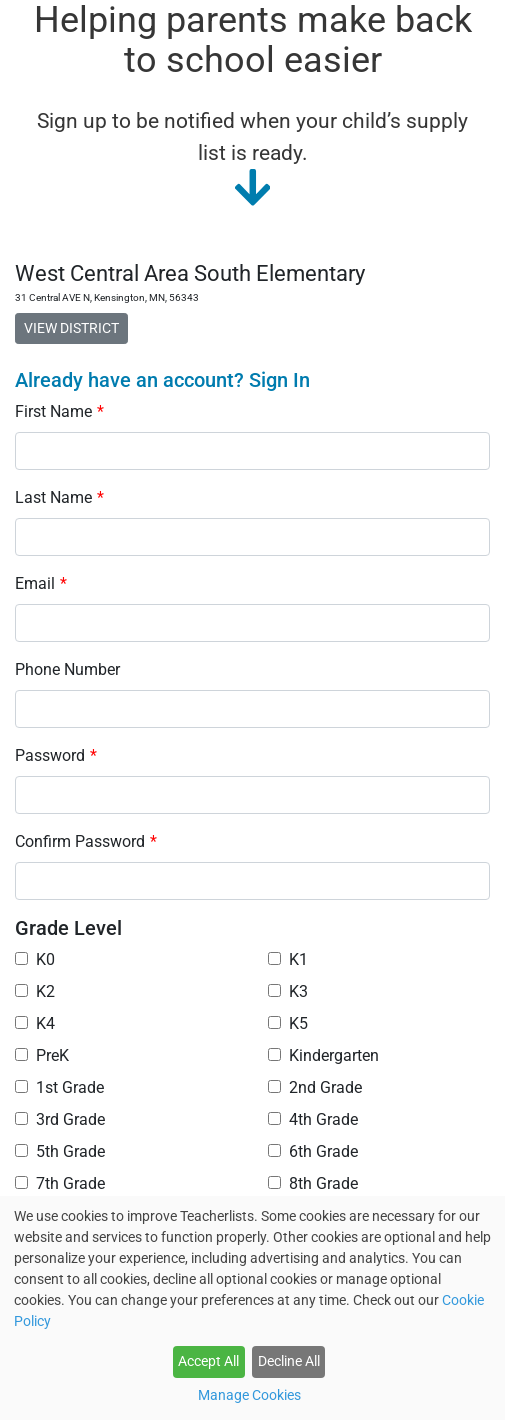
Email (41, 583)
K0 (35, 959)
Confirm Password (86, 841)
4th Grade (313, 1119)
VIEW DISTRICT (71, 328)
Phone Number (67, 669)
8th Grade (313, 1183)
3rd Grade (60, 1119)
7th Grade (60, 1183)
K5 (288, 1023)
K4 (35, 1023)
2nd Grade (315, 1087)
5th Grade (60, 1151)
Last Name (59, 497)
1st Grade (59, 1087)
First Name (59, 411)
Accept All (208, 1361)
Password (56, 755)
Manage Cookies (249, 1395)
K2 (35, 991)
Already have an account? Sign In (162, 380)
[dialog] (252, 1308)
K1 (288, 959)
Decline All (289, 1361)
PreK (42, 1055)
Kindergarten (323, 1055)
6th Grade (313, 1151)
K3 (288, 991)
